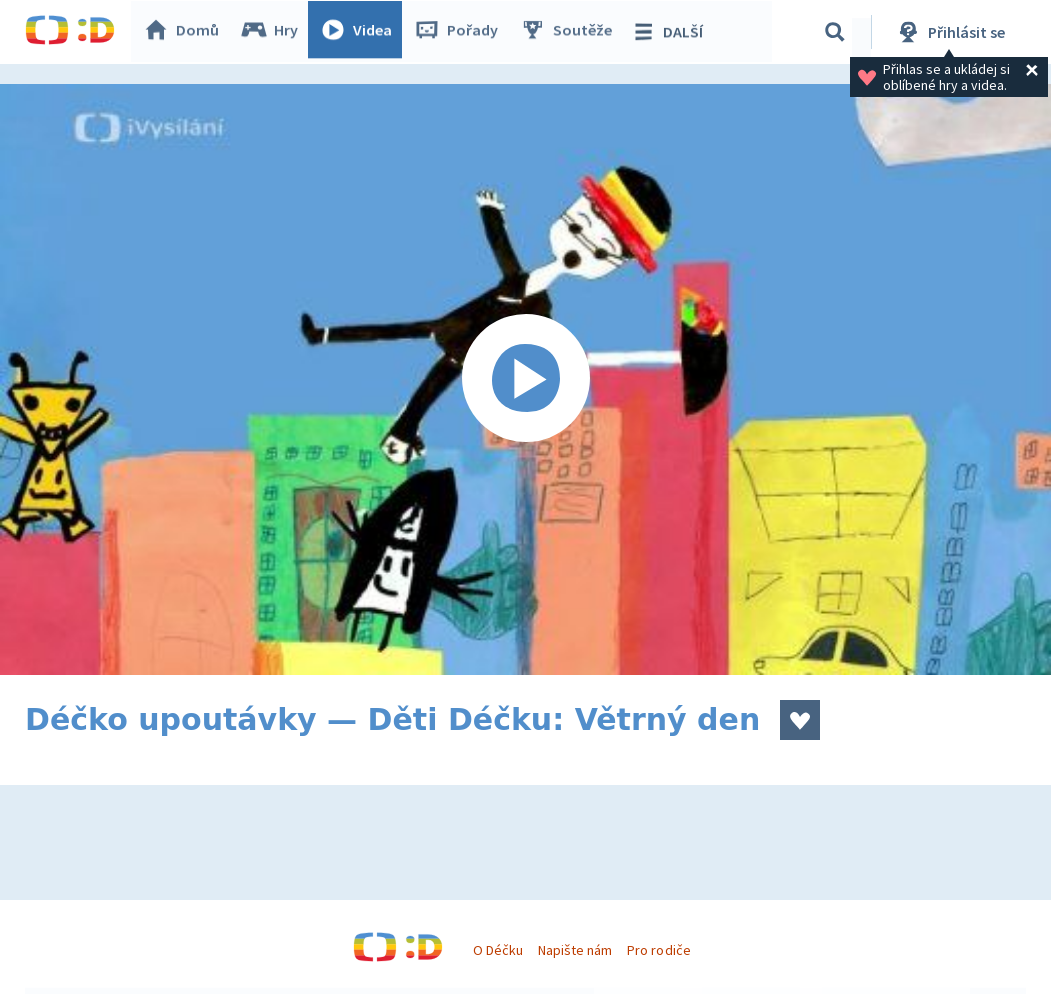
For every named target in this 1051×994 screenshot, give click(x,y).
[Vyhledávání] (835, 32)
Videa (361, 32)
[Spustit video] (525, 379)
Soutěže (571, 32)
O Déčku (498, 950)
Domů (186, 32)
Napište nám (575, 950)
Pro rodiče (658, 950)
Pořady (461, 32)
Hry (274, 32)
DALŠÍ (671, 32)
